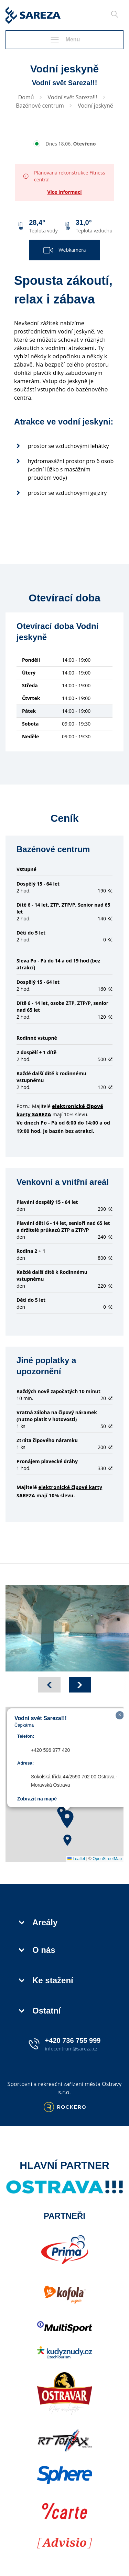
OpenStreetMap (107, 1858)
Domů (26, 97)
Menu (64, 39)
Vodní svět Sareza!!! (72, 97)
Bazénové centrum (40, 105)
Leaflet (76, 1858)
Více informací (64, 192)
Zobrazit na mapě (37, 1798)
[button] (67, 1819)
